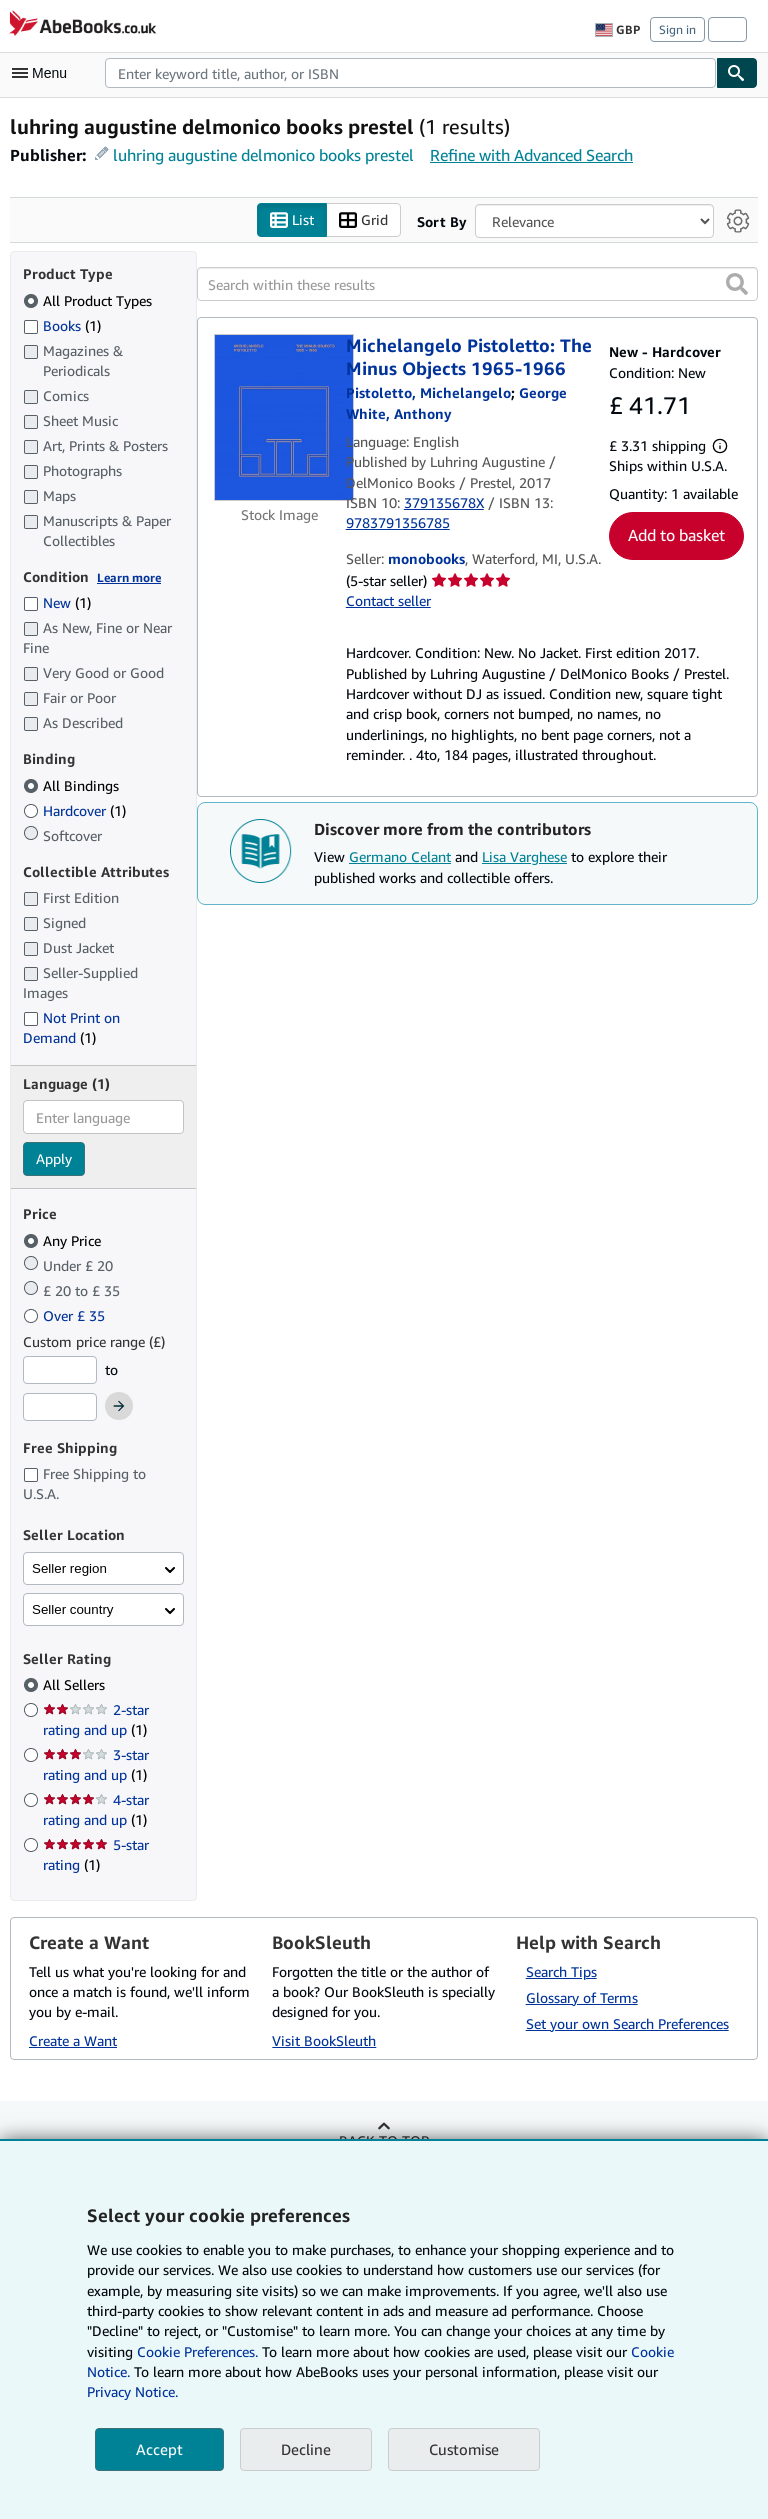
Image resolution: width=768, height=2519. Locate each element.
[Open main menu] (44, 73)
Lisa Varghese (524, 856)
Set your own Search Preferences (627, 2023)
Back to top (384, 2140)
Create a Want (73, 2040)
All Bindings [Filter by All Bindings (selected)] (73, 785)
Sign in (677, 29)
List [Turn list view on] (292, 220)
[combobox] (410, 73)
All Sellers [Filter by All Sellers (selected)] (76, 1684)
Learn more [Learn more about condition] (129, 577)
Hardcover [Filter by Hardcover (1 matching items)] (74, 810)
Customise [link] (464, 2449)
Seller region (69, 1568)
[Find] (737, 73)
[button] (737, 284)
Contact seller (388, 600)
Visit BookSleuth (324, 2040)
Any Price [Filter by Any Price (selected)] (64, 1240)
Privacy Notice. (132, 2391)
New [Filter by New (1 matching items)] (57, 602)
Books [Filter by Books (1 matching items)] (62, 325)
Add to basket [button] (676, 535)
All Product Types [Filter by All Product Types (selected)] (89, 300)
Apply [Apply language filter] (54, 1158)
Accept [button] (159, 2449)
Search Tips (561, 1971)
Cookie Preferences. (197, 2351)
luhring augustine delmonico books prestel (263, 155)
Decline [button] (306, 2449)
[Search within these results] (477, 284)
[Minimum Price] (60, 1370)
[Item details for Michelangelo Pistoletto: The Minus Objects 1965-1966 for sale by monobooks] (280, 417)
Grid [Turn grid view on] (363, 220)
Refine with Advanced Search (531, 155)
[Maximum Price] (60, 1407)
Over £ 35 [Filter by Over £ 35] (66, 1315)
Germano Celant (400, 856)
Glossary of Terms (582, 1997)
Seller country (73, 1609)
